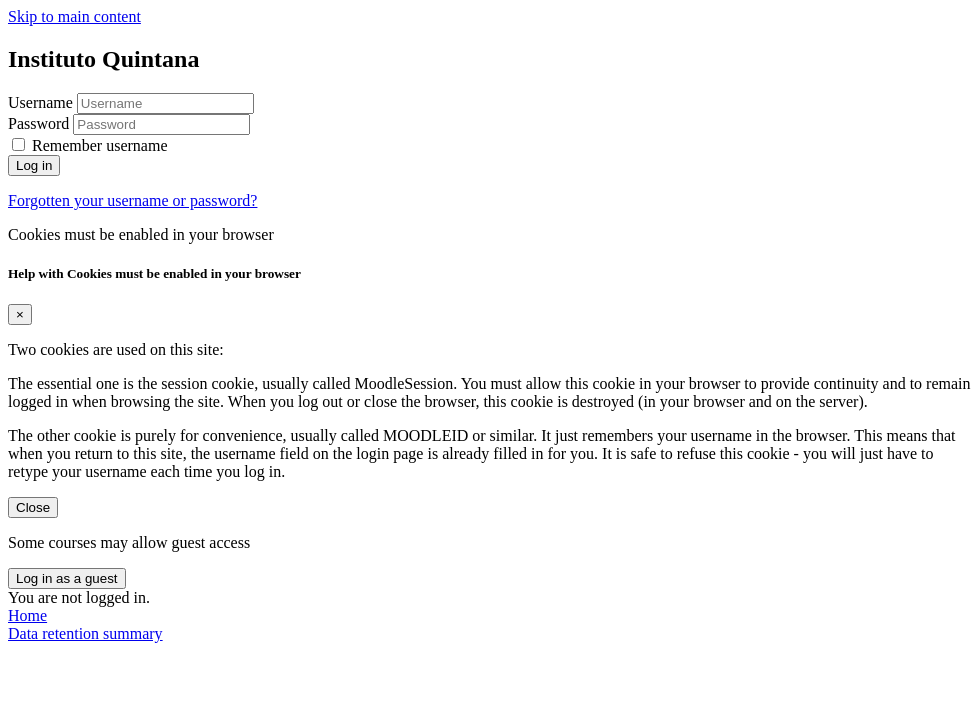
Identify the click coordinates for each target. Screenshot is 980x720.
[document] (490, 392)
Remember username (100, 145)
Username (42, 102)
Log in (34, 165)
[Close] (20, 314)
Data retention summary (85, 633)
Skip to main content (74, 16)
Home (27, 615)
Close (33, 507)
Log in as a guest (67, 578)
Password (38, 123)
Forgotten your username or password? (132, 200)
